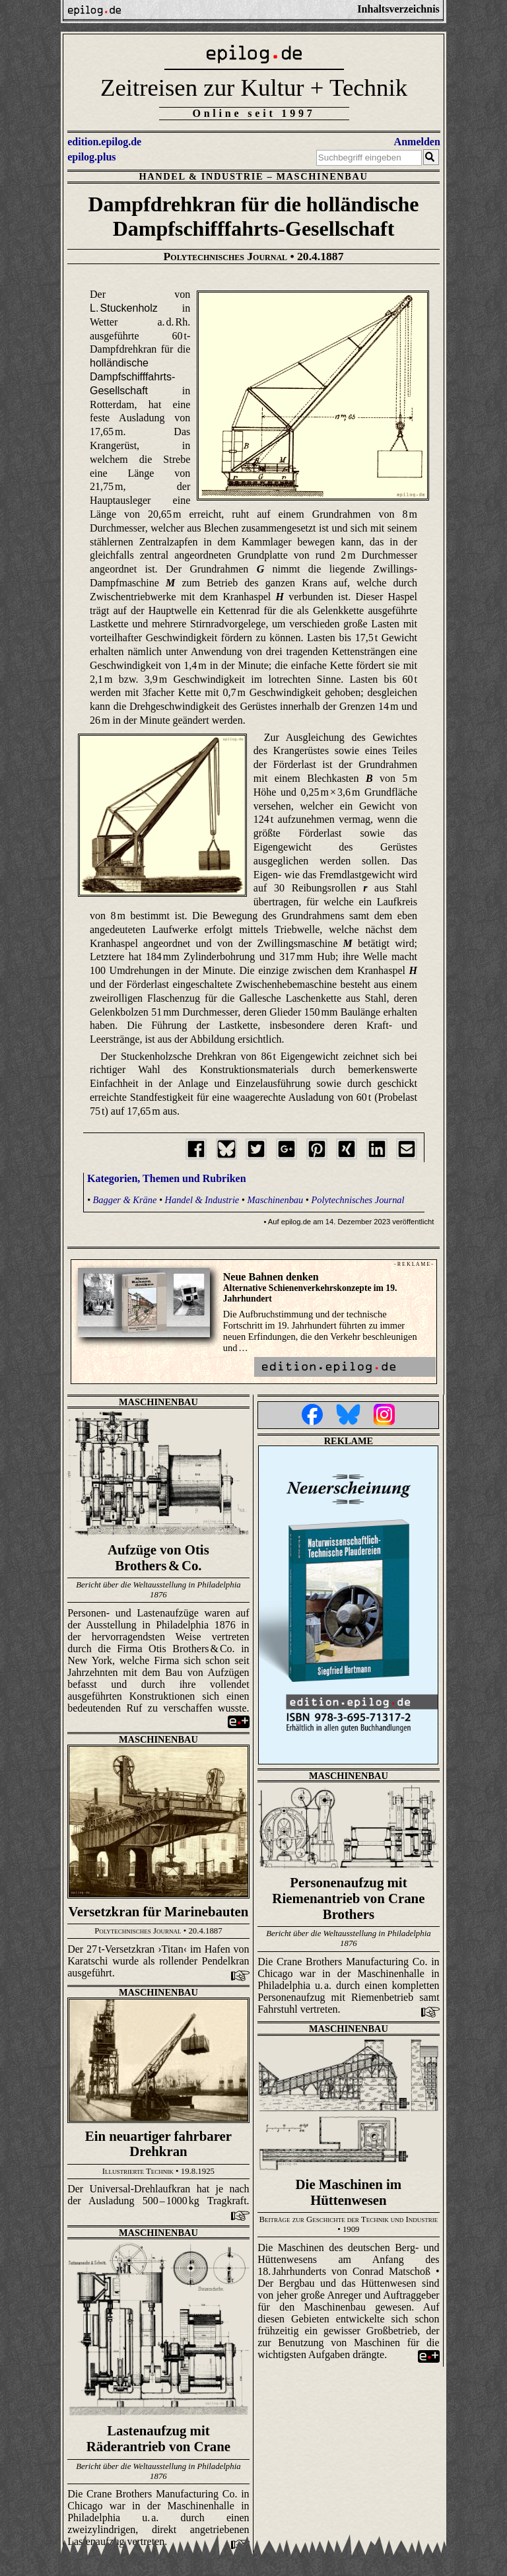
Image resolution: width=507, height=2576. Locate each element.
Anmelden (417, 141)
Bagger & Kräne (125, 1200)
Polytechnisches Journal (357, 1200)
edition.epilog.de (104, 141)
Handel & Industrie (201, 176)
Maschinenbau (322, 176)
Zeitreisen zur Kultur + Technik (253, 87)
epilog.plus (91, 156)
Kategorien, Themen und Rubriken (166, 1178)
